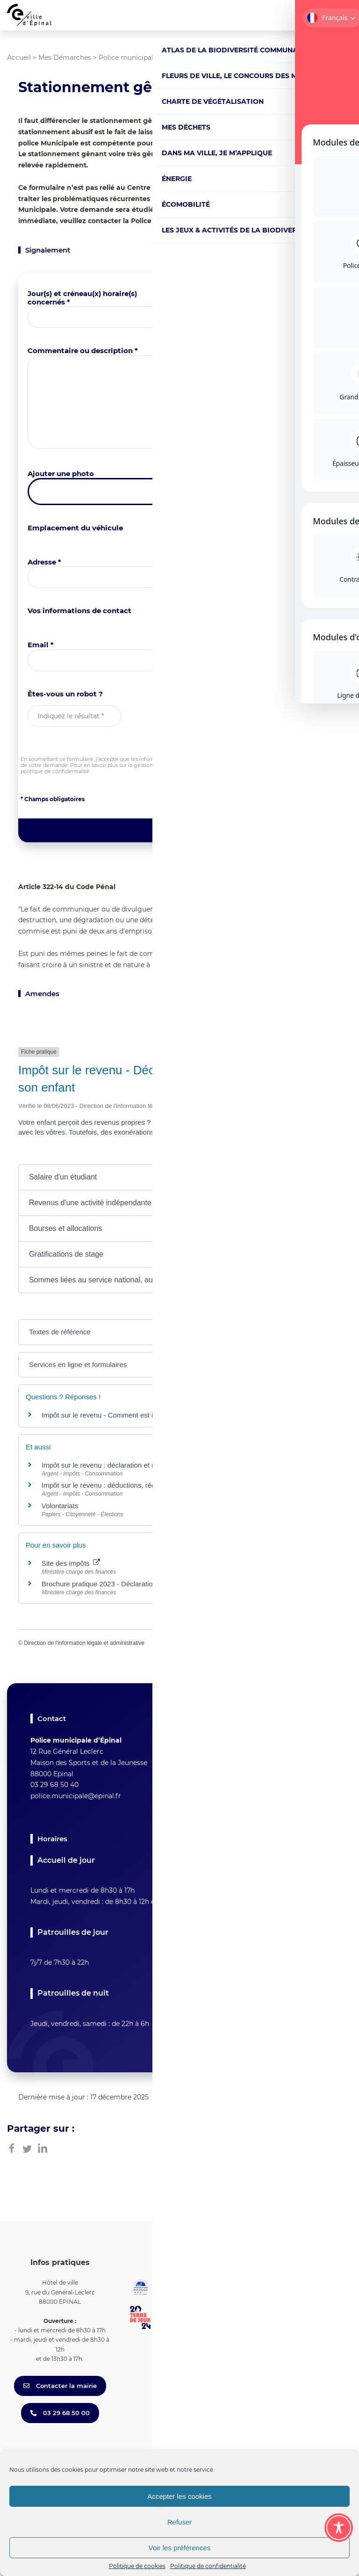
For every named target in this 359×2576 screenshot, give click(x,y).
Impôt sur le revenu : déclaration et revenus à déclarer (125, 1465)
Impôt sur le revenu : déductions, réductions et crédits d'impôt (137, 1485)
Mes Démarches (64, 57)
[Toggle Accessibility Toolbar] (338, 2527)
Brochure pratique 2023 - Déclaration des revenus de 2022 (138, 1584)
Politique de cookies (137, 2565)
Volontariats (60, 1506)
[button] (179, 1177)
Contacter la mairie (60, 2385)
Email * (41, 644)
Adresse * (44, 561)
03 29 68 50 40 (54, 1784)
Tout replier (261, 1154)
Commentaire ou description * (83, 350)
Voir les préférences (180, 2548)
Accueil (19, 57)
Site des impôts (71, 1563)
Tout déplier (317, 1154)
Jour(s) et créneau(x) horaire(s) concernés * (82, 297)
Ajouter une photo (61, 473)
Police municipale (128, 57)
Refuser (179, 2522)
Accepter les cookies (179, 2496)
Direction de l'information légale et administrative (84, 1643)
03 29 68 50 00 (60, 2413)
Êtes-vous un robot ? (65, 693)
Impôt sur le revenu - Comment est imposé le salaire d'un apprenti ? (147, 1415)
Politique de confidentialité (208, 2565)
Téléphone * (208, 644)
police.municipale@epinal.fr (75, 1796)
